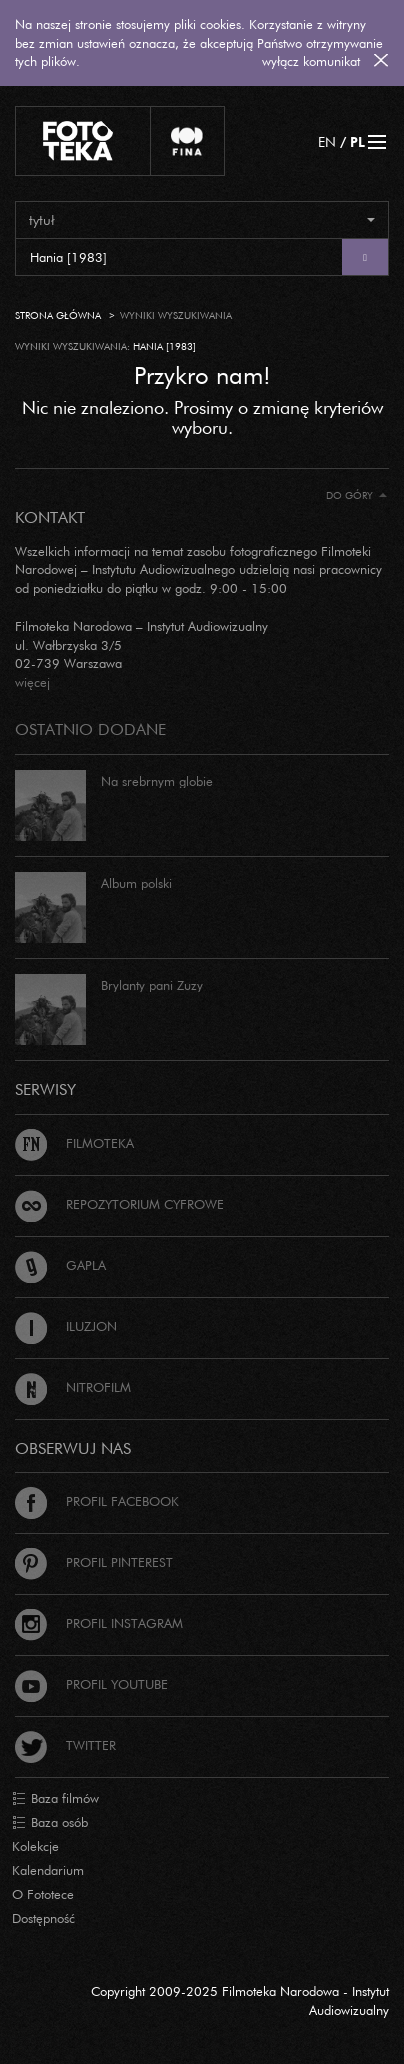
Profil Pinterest (94, 1562)
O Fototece (43, 1894)
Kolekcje (35, 1846)
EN (327, 141)
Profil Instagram (99, 1623)
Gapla (60, 1265)
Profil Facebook (97, 1501)
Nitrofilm (73, 1387)
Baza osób (50, 1823)
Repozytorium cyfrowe (119, 1204)
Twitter (65, 1745)
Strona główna (58, 315)
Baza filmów (55, 1799)
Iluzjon (66, 1326)
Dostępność (43, 1918)
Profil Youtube (91, 1684)
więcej (32, 682)
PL (357, 141)
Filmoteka (74, 1143)
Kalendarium (48, 1870)
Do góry (356, 495)
